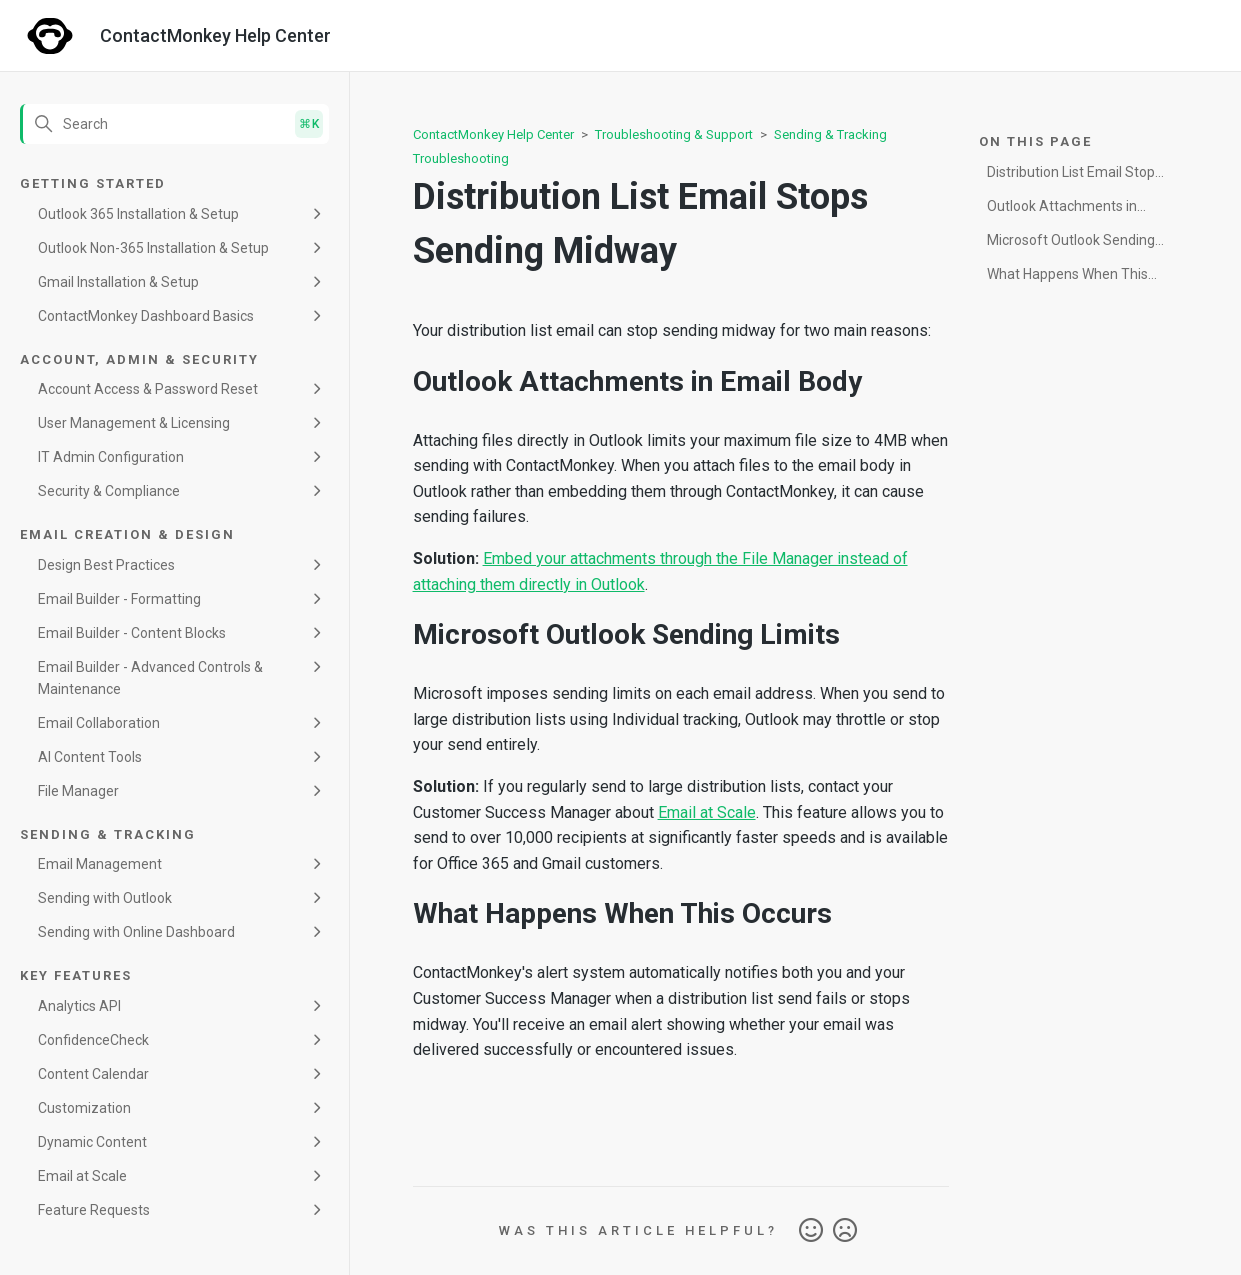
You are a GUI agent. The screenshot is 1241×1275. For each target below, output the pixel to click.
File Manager (78, 791)
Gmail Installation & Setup (118, 282)
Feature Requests (94, 1210)
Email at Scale (82, 1176)
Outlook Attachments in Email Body (1062, 209)
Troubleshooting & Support (674, 134)
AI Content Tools (90, 757)
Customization (84, 1108)
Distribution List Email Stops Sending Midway (1074, 175)
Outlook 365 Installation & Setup (138, 214)
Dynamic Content (92, 1142)
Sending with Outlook (105, 898)
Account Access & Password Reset (148, 389)
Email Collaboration (99, 723)
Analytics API (79, 1006)
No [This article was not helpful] (845, 1231)
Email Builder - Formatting (119, 599)
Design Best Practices (106, 565)
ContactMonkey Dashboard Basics (146, 316)
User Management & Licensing (134, 423)
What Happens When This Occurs (1067, 277)
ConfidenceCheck (93, 1040)
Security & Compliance (109, 491)
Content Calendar (93, 1074)
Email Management (100, 864)
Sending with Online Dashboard (136, 932)
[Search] (174, 124)
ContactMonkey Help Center (493, 134)
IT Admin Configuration (111, 457)
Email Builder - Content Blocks (132, 633)
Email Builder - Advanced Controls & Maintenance (150, 678)
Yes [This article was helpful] (811, 1231)
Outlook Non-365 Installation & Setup (153, 248)
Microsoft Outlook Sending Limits (1071, 243)
